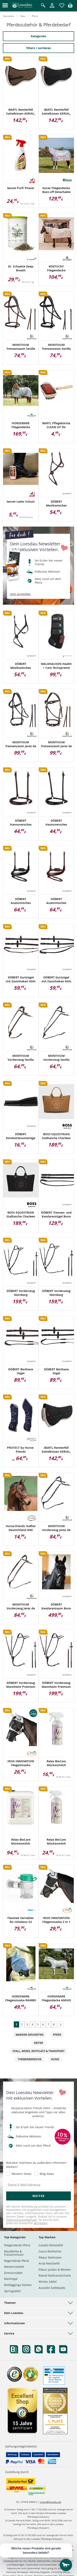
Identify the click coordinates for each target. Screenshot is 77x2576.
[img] (70, 6)
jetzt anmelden (20, 594)
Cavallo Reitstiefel (51, 2245)
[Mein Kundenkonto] (52, 8)
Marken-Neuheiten (30, 2035)
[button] (5, 5)
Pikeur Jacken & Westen (55, 2269)
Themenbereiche (29, 2059)
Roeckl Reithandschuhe (55, 2275)
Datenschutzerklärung (21, 2220)
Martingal (10, 2279)
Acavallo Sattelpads (52, 2288)
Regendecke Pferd (16, 2261)
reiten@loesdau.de (50, 2502)
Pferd (57, 2035)
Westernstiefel (14, 2267)
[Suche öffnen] (43, 5)
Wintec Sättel (48, 2282)
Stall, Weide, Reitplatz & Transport (39, 2051)
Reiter (38, 2043)
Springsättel (12, 2291)
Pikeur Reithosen (50, 2257)
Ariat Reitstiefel (49, 2263)
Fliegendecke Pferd (17, 2245)
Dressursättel (13, 2273)
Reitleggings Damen (18, 2285)
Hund (55, 2059)
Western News (21, 2174)
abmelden (41, 2223)
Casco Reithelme (50, 2251)
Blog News (47, 2174)
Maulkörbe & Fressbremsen (14, 2253)
